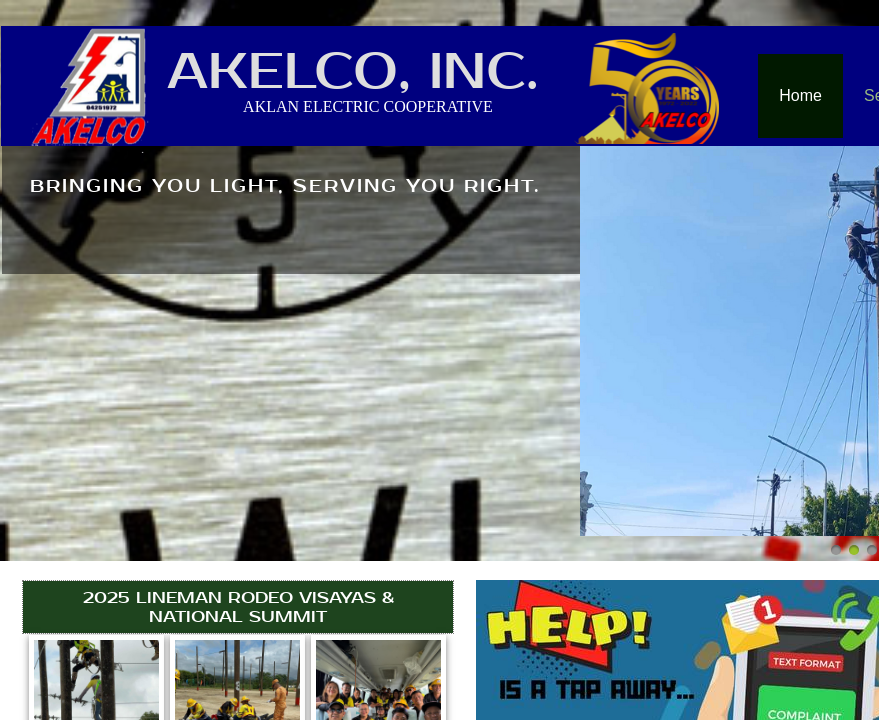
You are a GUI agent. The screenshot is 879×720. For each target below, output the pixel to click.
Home (800, 95)
